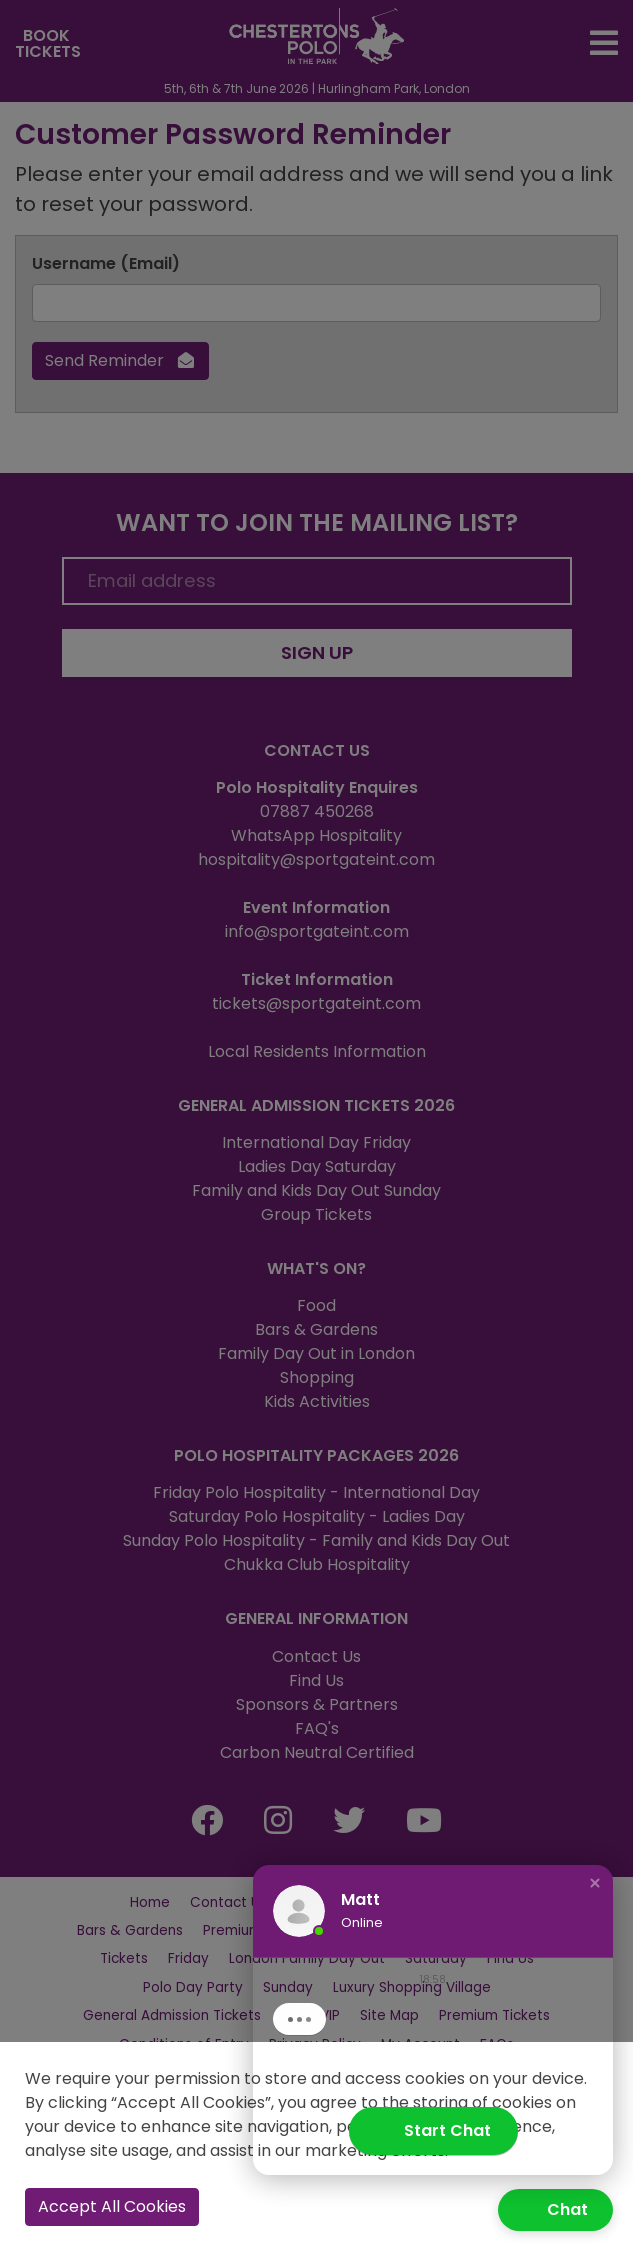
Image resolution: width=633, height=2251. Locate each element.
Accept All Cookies (112, 2206)
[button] (595, 1899)
